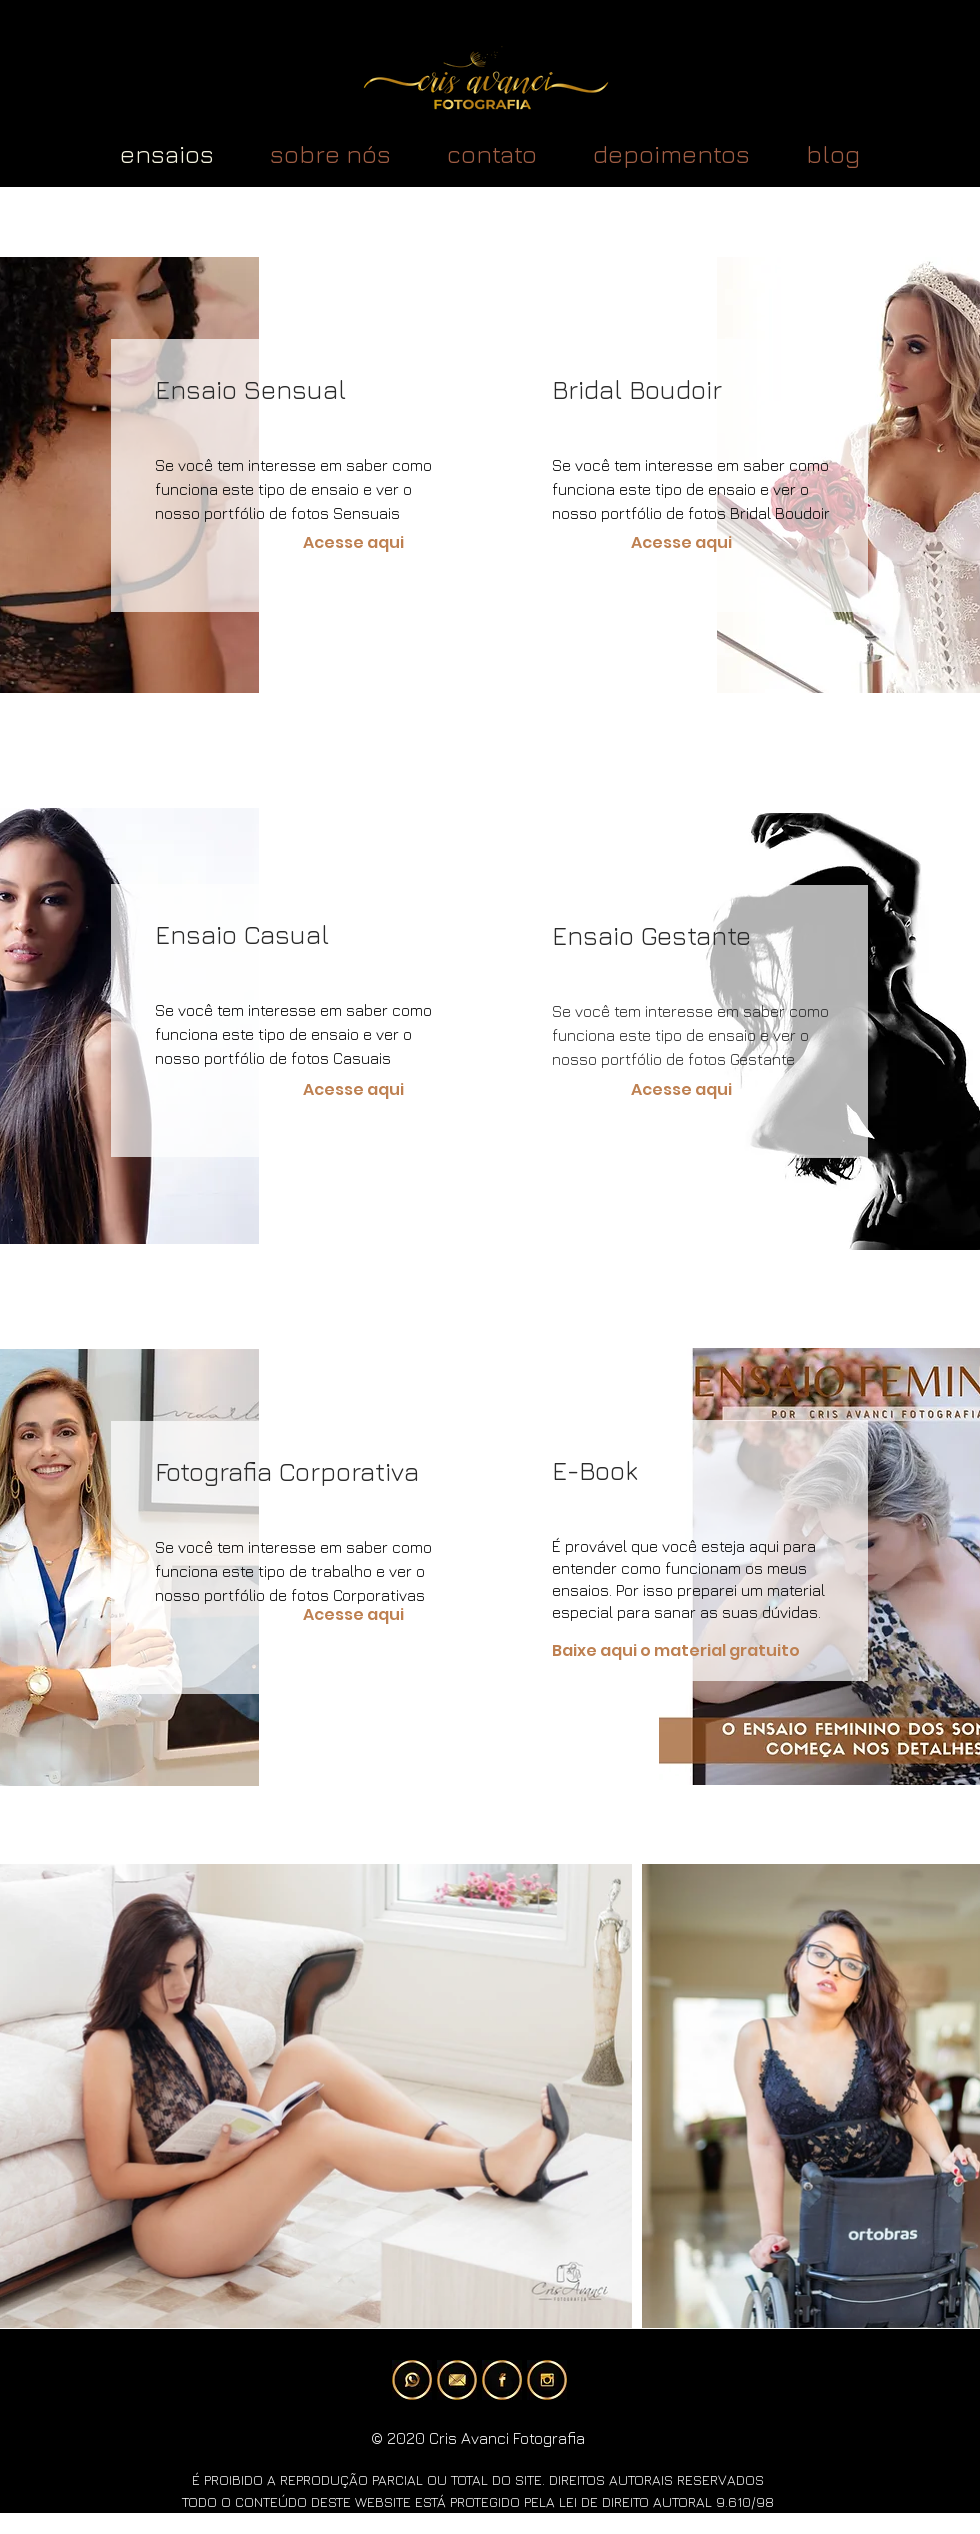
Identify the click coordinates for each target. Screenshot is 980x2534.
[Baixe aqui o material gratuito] (700, 1651)
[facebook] (502, 2380)
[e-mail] (457, 2380)
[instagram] (547, 2380)
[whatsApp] (412, 2380)
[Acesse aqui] (353, 543)
